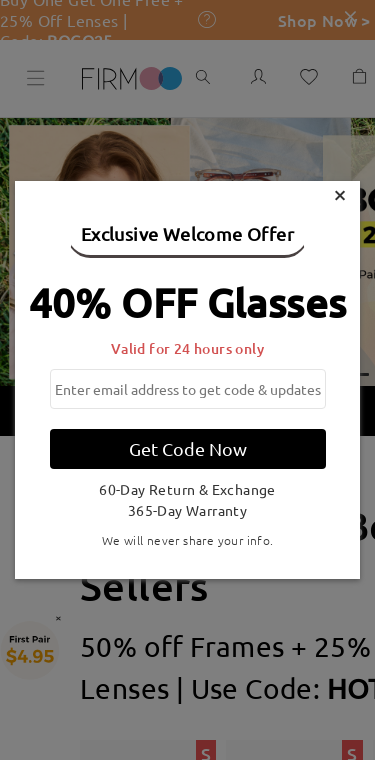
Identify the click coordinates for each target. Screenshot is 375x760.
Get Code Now (188, 448)
